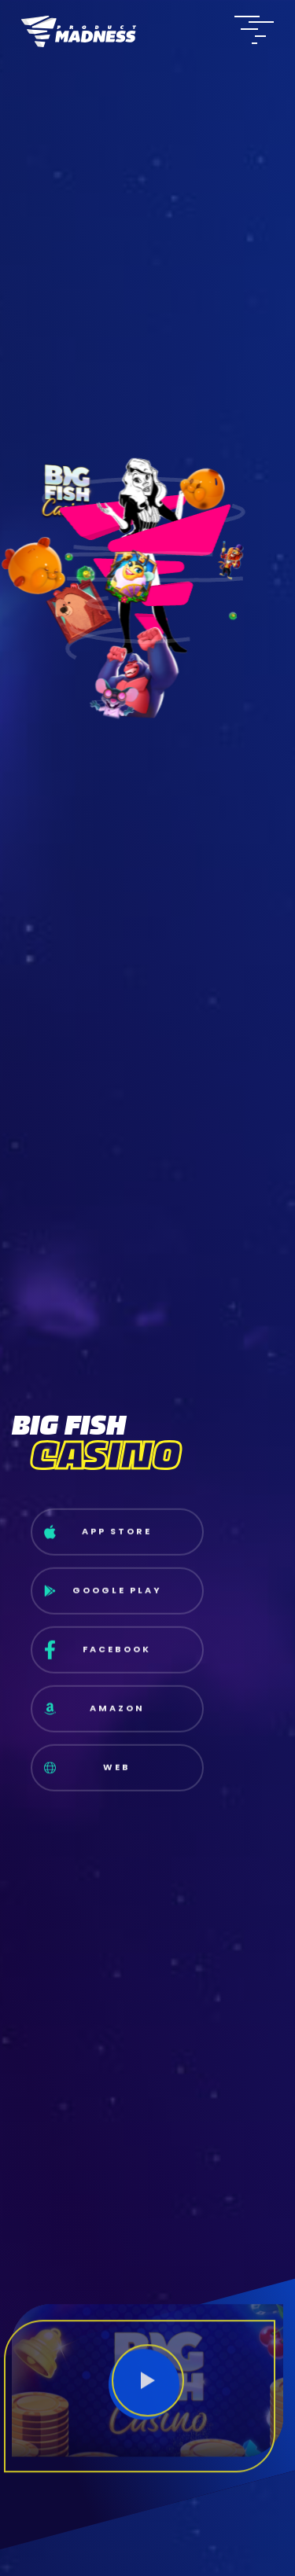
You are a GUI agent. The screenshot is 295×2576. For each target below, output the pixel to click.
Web (87, 1776)
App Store (98, 1541)
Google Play (103, 1599)
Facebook (98, 1658)
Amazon (94, 1718)
